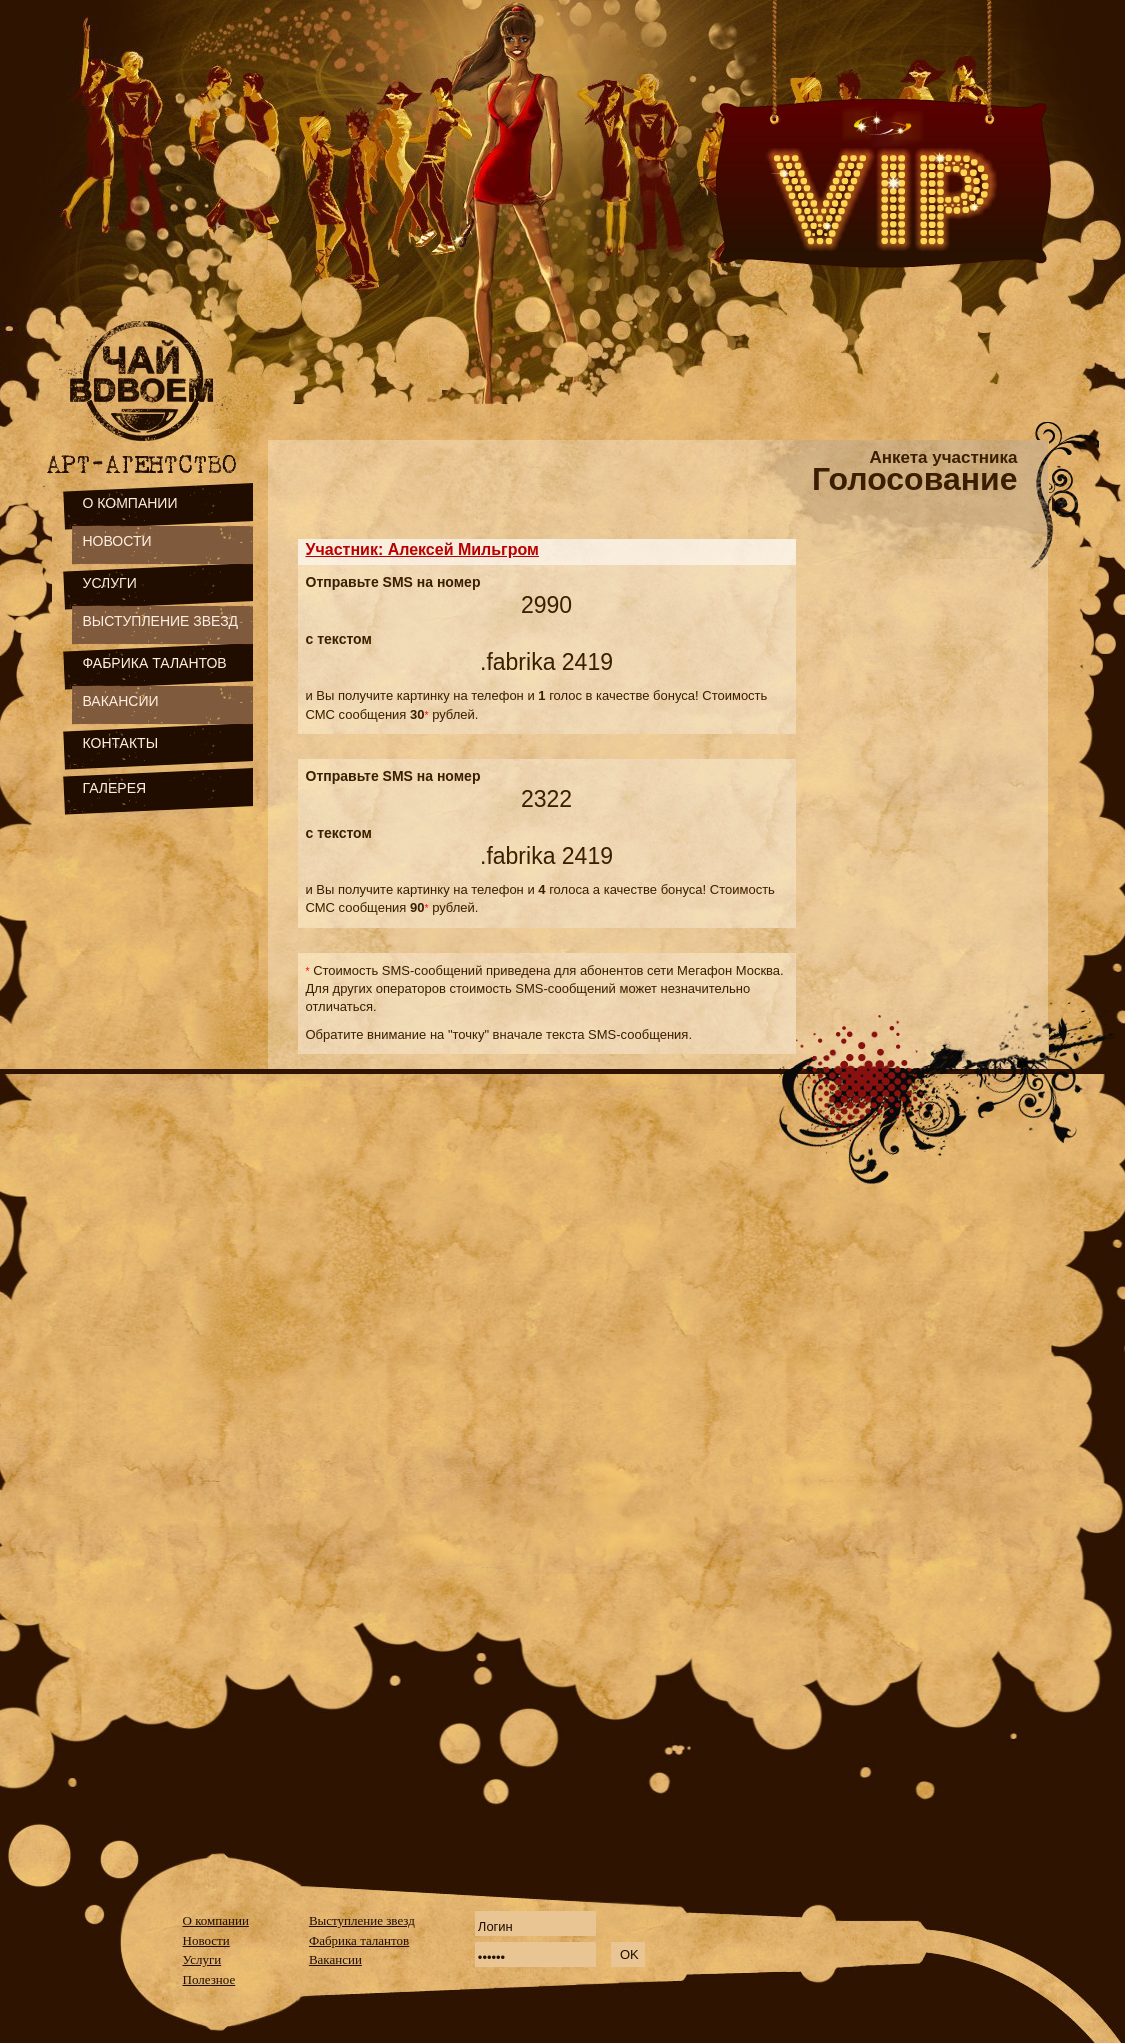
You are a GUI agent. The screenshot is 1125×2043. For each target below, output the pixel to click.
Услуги (202, 1959)
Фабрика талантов (359, 1940)
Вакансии (335, 1959)
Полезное (209, 1979)
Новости (206, 1940)
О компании (216, 1920)
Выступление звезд (362, 1920)
